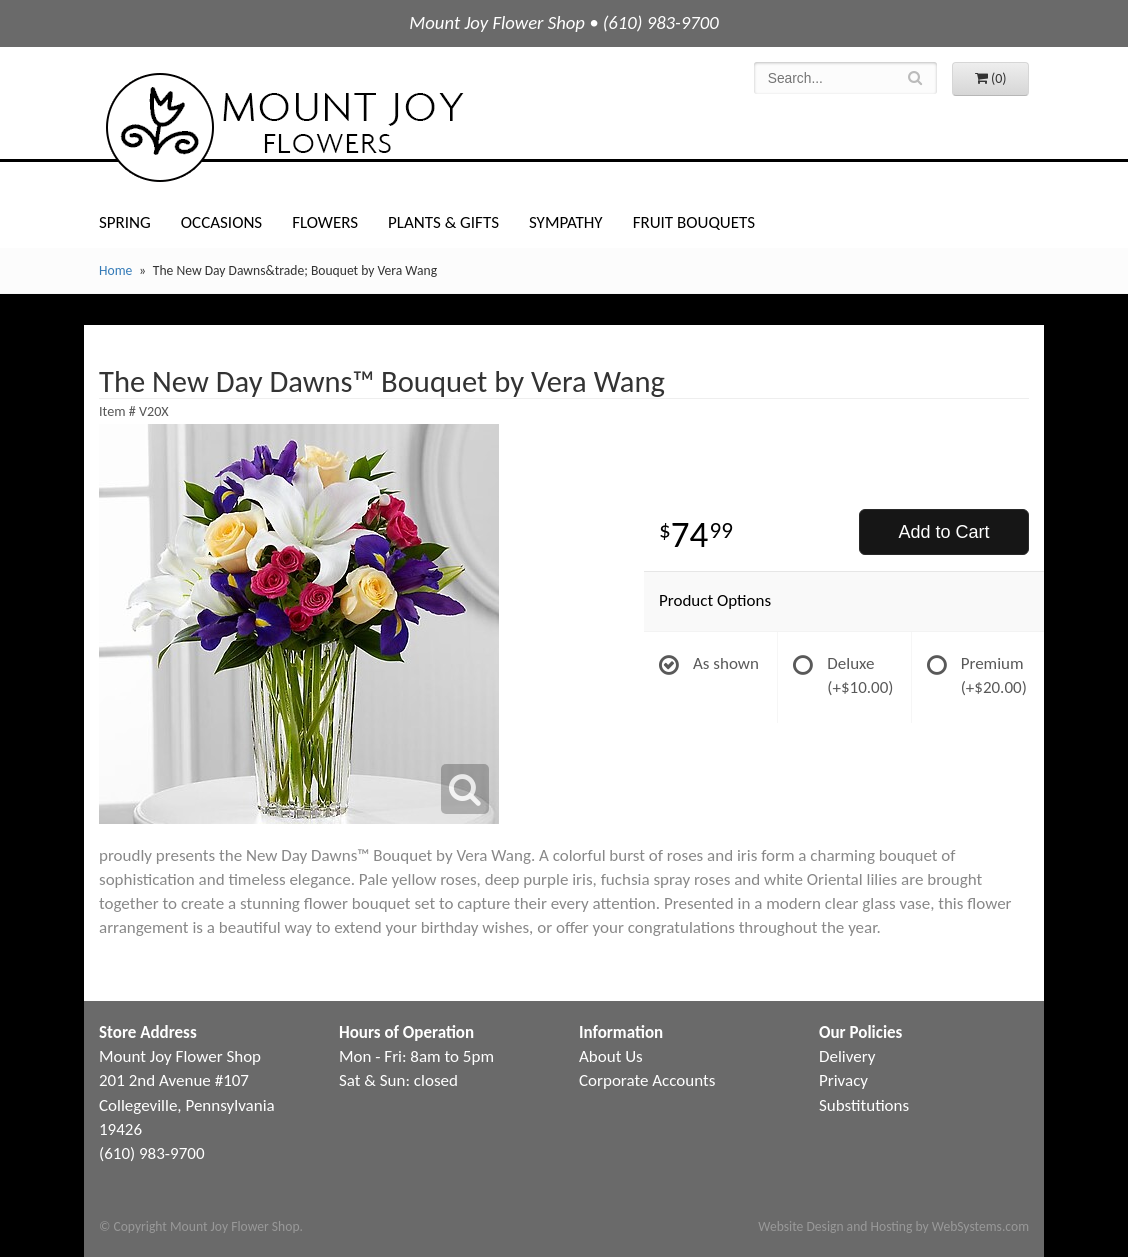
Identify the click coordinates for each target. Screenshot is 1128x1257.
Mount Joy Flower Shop (283, 127)
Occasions (221, 222)
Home (115, 270)
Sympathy (566, 222)
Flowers (325, 222)
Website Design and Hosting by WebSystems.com (893, 1226)
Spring (125, 222)
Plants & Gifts (443, 222)
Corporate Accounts (647, 1080)
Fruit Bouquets (694, 222)
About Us (611, 1056)
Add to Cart (943, 532)
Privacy (843, 1080)
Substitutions (864, 1105)
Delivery (847, 1056)
